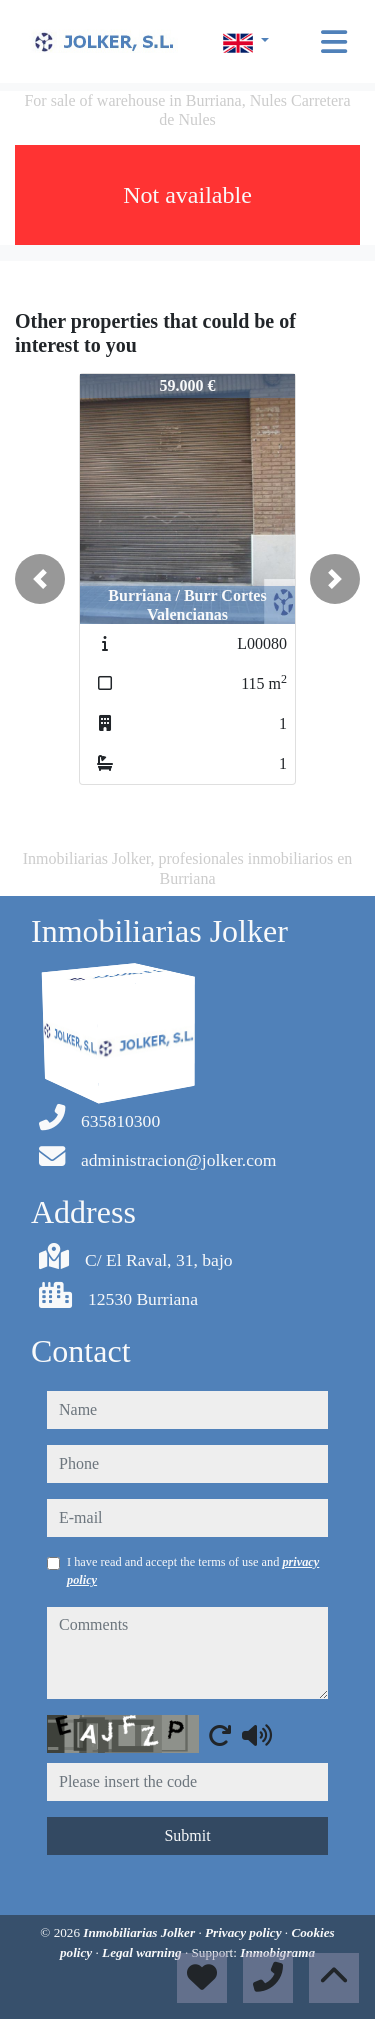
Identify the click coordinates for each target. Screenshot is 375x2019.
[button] (40, 579)
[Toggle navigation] (334, 42)
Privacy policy (245, 1932)
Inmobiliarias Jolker (140, 1932)
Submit (187, 1835)
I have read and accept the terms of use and (193, 1571)
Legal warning (143, 1952)
